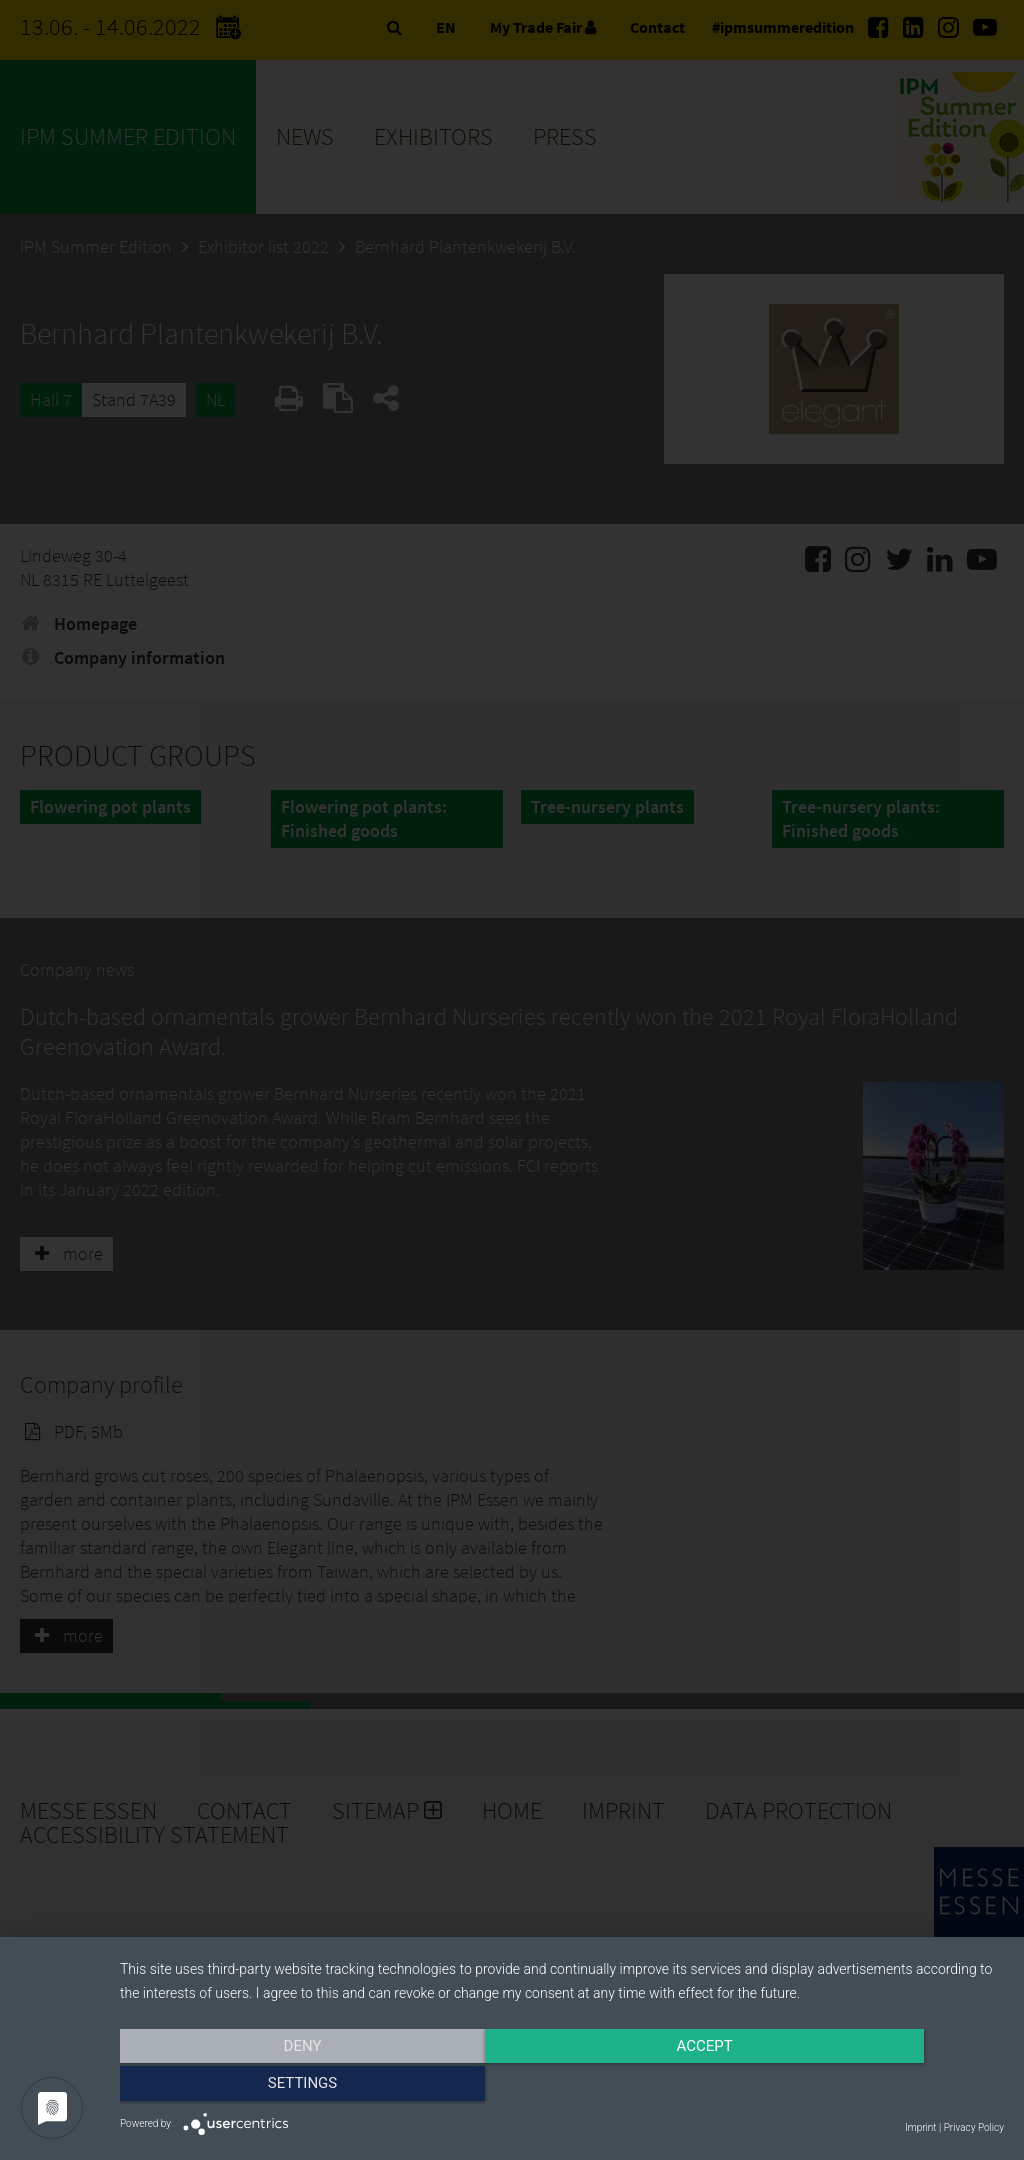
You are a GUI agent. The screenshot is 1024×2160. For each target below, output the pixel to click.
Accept (562, 2087)
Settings (872, 2087)
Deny (253, 2087)
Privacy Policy (974, 2127)
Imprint (920, 2127)
